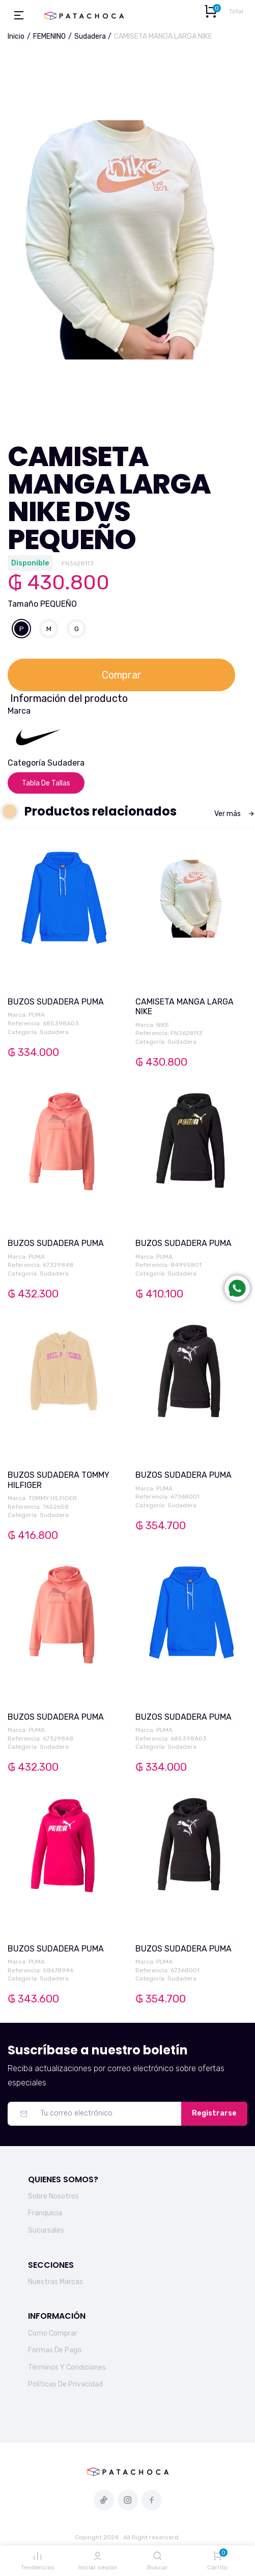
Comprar (121, 675)
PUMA (37, 1014)
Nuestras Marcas (55, 2281)
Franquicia (45, 2213)
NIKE (162, 1024)
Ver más (234, 814)
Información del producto (69, 698)
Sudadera (90, 36)
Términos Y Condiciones (67, 2367)
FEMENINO (49, 36)
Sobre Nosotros (53, 2196)
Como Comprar (52, 2333)
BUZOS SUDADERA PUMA (56, 1002)
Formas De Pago (54, 2350)
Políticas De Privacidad (65, 2384)
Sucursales (46, 2230)
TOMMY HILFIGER (53, 1498)
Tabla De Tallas (46, 782)
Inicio (16, 36)
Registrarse (214, 2113)
